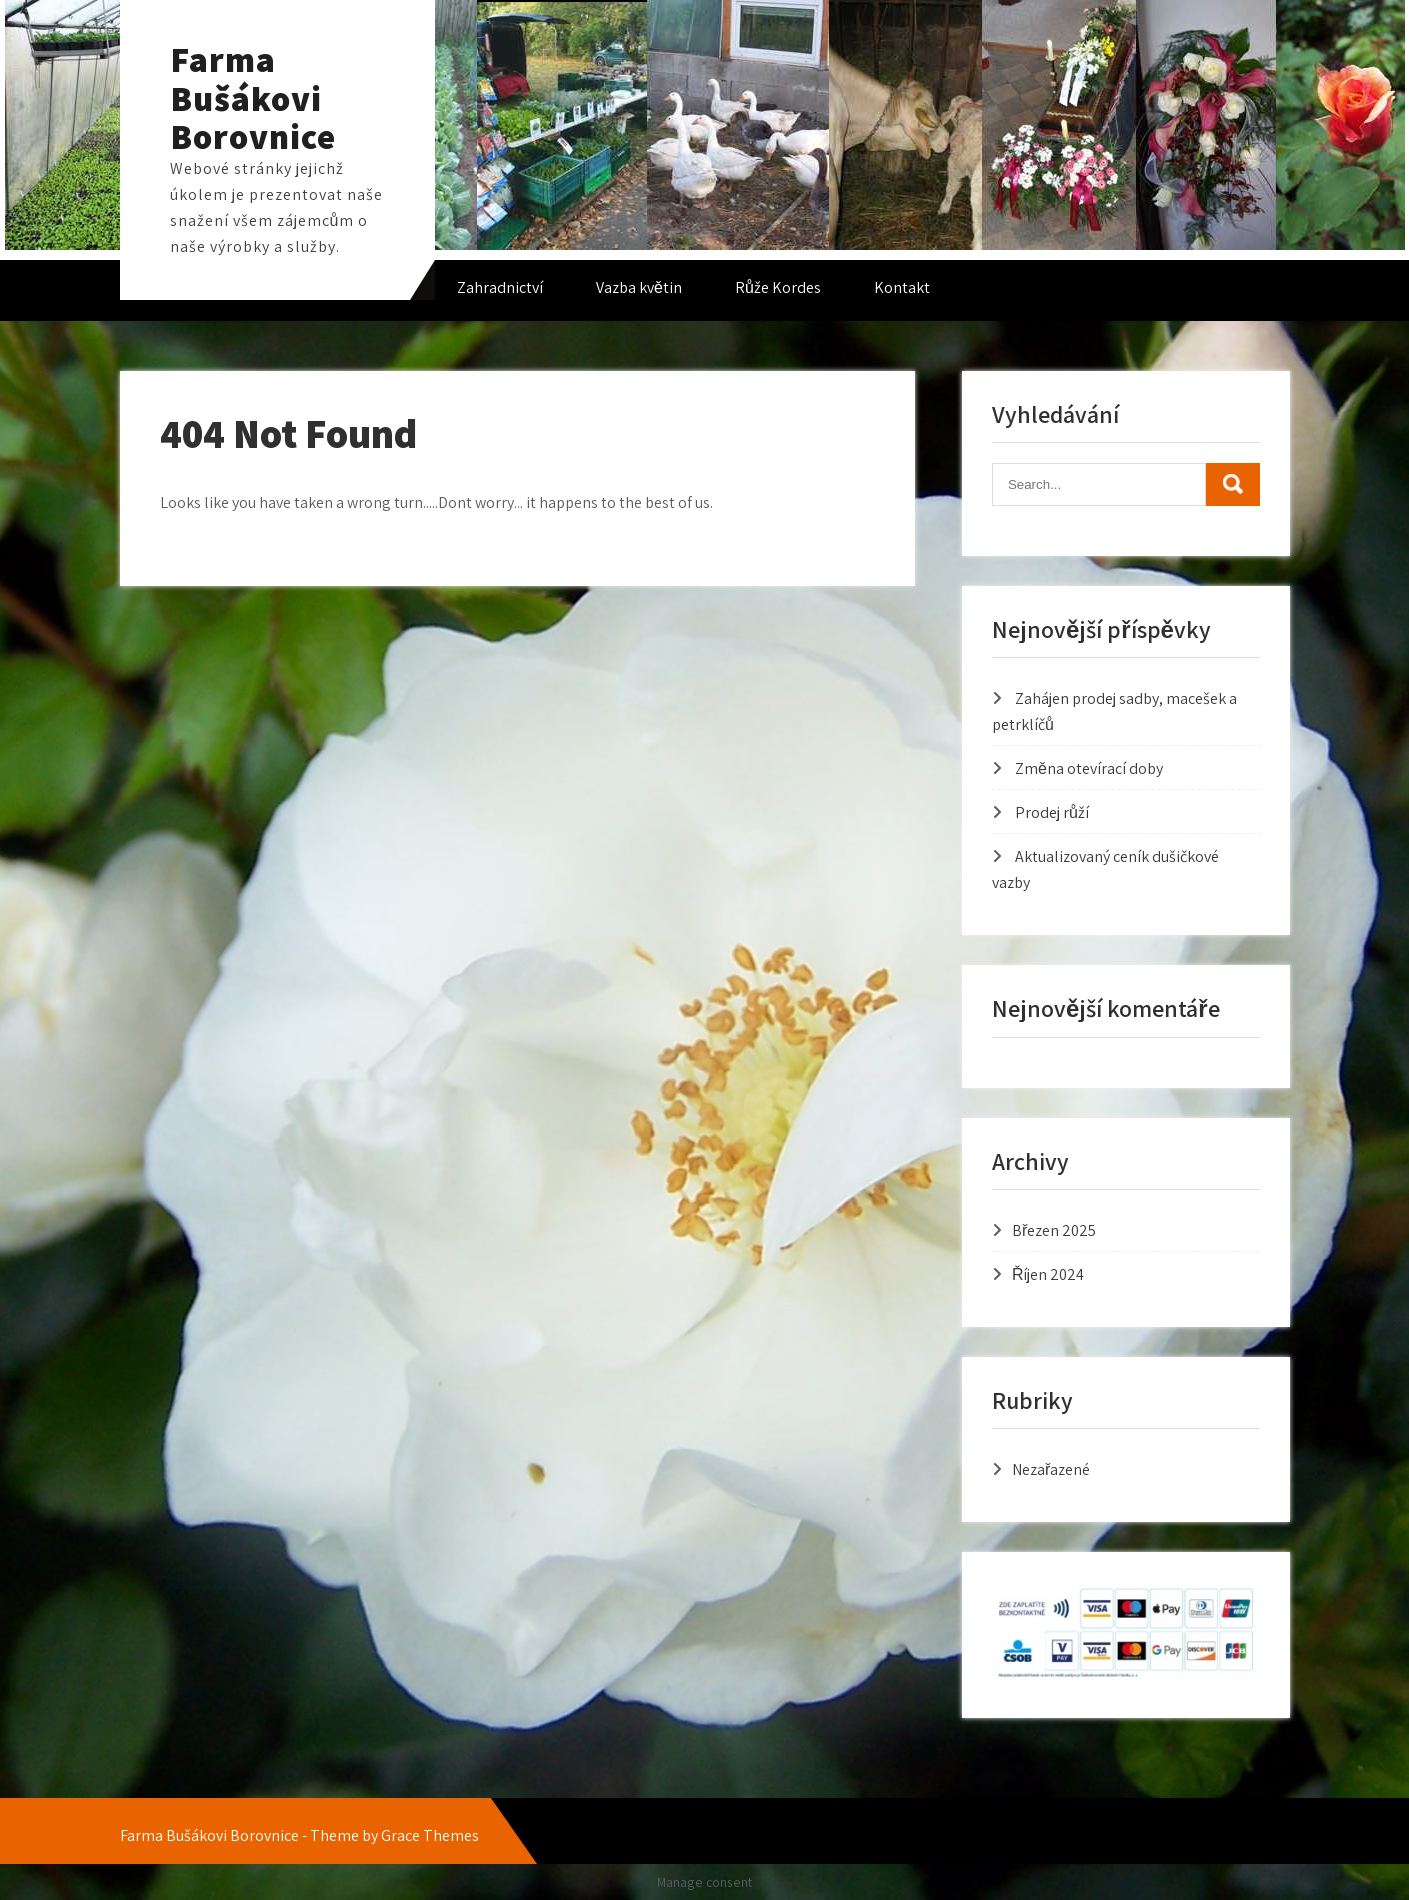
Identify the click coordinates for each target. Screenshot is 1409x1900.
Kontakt (902, 287)
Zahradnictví (500, 287)
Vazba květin (639, 287)
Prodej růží (1052, 812)
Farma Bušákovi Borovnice (253, 97)
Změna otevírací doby (1089, 768)
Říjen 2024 (1048, 1274)
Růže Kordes (778, 287)
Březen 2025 (1054, 1230)
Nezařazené (1051, 1469)
